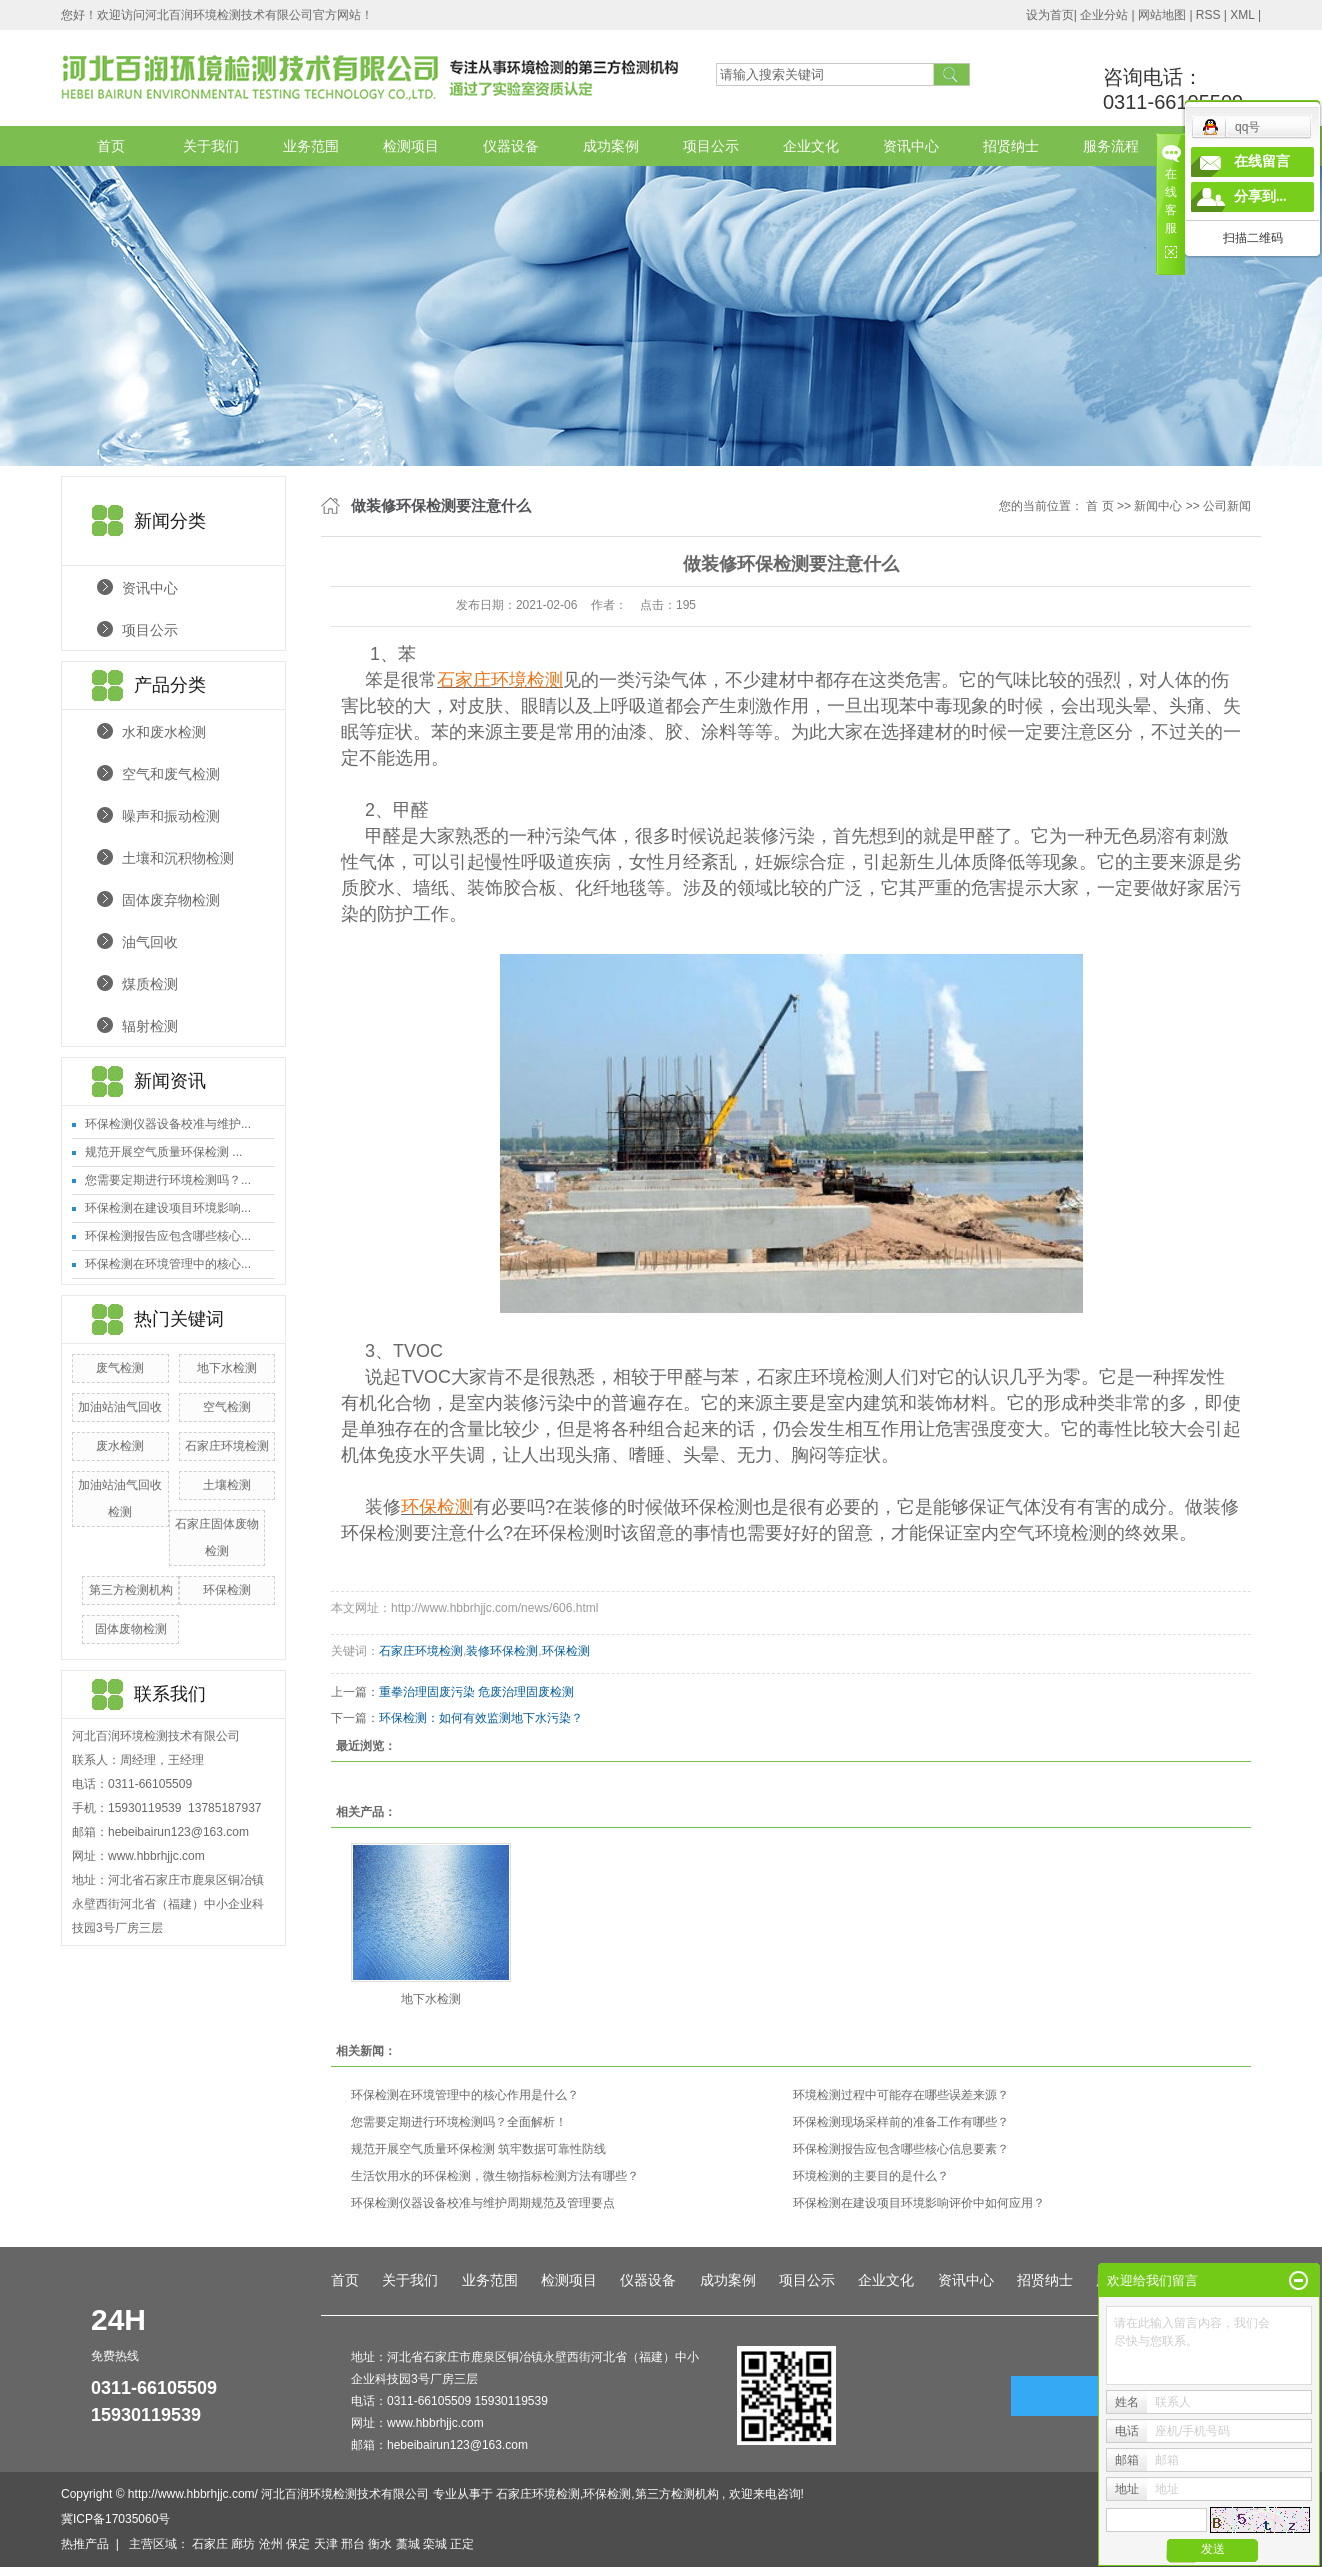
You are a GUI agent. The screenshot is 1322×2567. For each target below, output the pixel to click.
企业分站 (1104, 15)
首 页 (1099, 506)
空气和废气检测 (171, 774)
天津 (326, 2544)
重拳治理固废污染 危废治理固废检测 (476, 1692)
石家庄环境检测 (227, 1446)
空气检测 (227, 1407)
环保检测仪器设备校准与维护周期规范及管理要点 (483, 2203)
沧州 (271, 2544)
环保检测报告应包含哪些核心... (168, 1236)
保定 (298, 2544)
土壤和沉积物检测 (178, 858)
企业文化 (811, 146)
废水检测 (120, 1446)
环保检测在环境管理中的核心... (168, 1264)
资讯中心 (911, 146)
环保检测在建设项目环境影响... (168, 1208)
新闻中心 (1158, 506)
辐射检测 (150, 1026)
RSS (1208, 15)
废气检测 (120, 1368)
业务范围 (311, 146)
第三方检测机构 (131, 1590)
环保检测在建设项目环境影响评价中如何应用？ (919, 2203)
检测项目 (411, 146)
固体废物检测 (131, 1629)
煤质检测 (150, 984)
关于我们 (211, 146)
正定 (462, 2544)
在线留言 (1262, 161)
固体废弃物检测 (171, 900)
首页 (111, 146)
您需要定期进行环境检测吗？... (168, 1180)
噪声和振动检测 (171, 816)
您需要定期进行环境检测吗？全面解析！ (459, 2122)
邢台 (353, 2544)
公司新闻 (1227, 506)
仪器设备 (511, 146)
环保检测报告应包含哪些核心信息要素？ (901, 2149)
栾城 (435, 2544)
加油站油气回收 (120, 1407)
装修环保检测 (502, 1651)
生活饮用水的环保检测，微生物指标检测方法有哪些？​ (495, 2176)
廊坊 (243, 2544)
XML (1242, 15)
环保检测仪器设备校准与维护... (168, 1124)
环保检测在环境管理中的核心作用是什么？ (465, 2095)
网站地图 (1163, 15)
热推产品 (85, 2544)
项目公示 (711, 146)
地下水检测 (227, 1368)
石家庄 (210, 2544)
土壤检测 (227, 1485)
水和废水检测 (164, 732)
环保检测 (227, 1590)
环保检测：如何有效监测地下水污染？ (481, 1718)
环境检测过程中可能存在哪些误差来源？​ (901, 2095)
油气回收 (150, 942)
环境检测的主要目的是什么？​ (871, 2176)
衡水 (380, 2544)
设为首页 (1050, 15)
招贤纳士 (1011, 146)
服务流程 (1111, 146)
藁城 (408, 2544)
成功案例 (611, 146)
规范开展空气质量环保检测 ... (163, 1152)
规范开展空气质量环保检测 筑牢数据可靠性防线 (478, 2149)
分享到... (1260, 196)
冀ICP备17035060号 (115, 2519)
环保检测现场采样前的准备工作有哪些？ (901, 2122)
